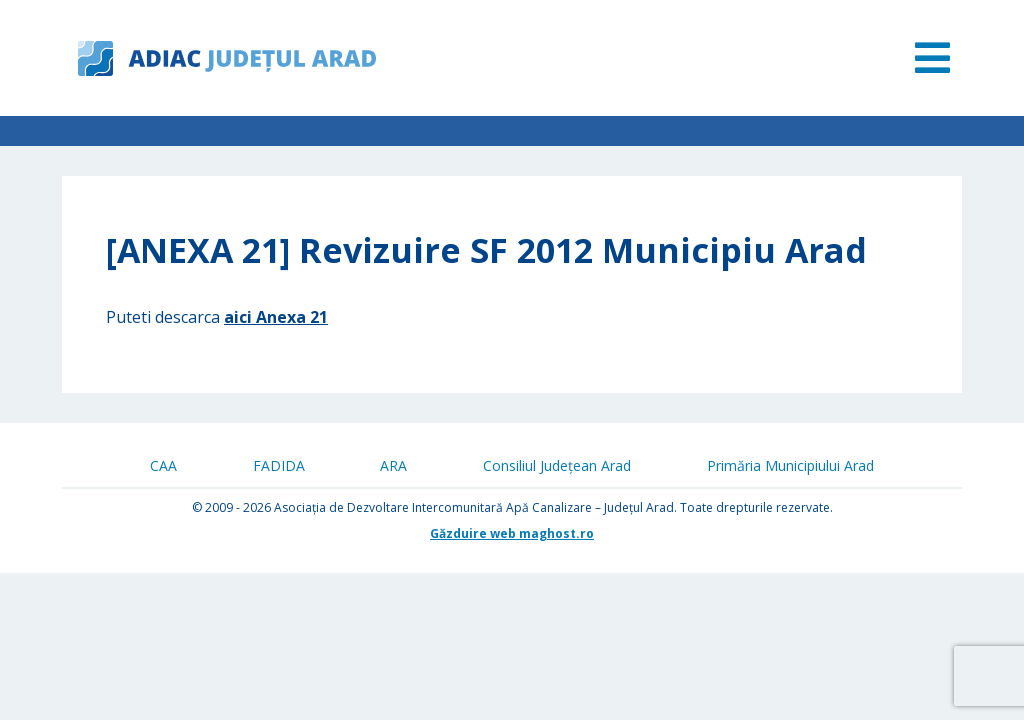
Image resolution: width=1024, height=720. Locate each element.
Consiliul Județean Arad (557, 465)
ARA (393, 465)
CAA (163, 465)
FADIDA (279, 465)
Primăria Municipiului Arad (790, 465)
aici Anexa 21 (276, 317)
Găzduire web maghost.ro (512, 533)
